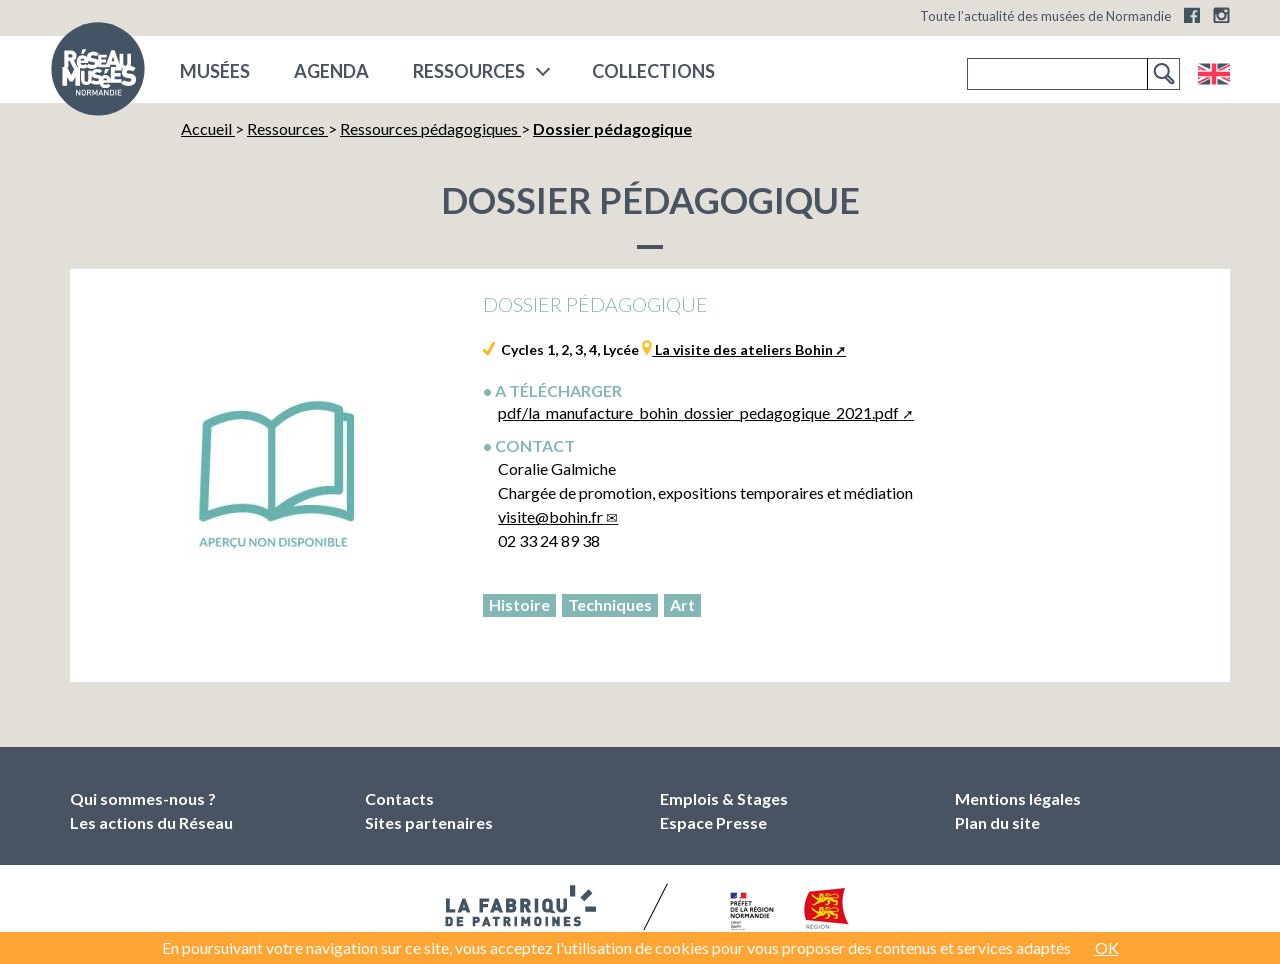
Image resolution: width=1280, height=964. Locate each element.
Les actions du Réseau (151, 822)
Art (682, 604)
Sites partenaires (429, 822)
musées (215, 71)
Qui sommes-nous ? (143, 798)
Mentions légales (1018, 798)
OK (1107, 947)
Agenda (331, 71)
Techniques (610, 604)
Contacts (399, 798)
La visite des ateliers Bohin (742, 349)
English (1213, 74)
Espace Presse (713, 822)
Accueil (208, 128)
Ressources (469, 71)
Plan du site (997, 822)
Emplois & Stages (724, 798)
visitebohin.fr (550, 516)
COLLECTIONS (653, 71)
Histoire (519, 604)
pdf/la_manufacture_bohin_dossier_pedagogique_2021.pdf (698, 412)
